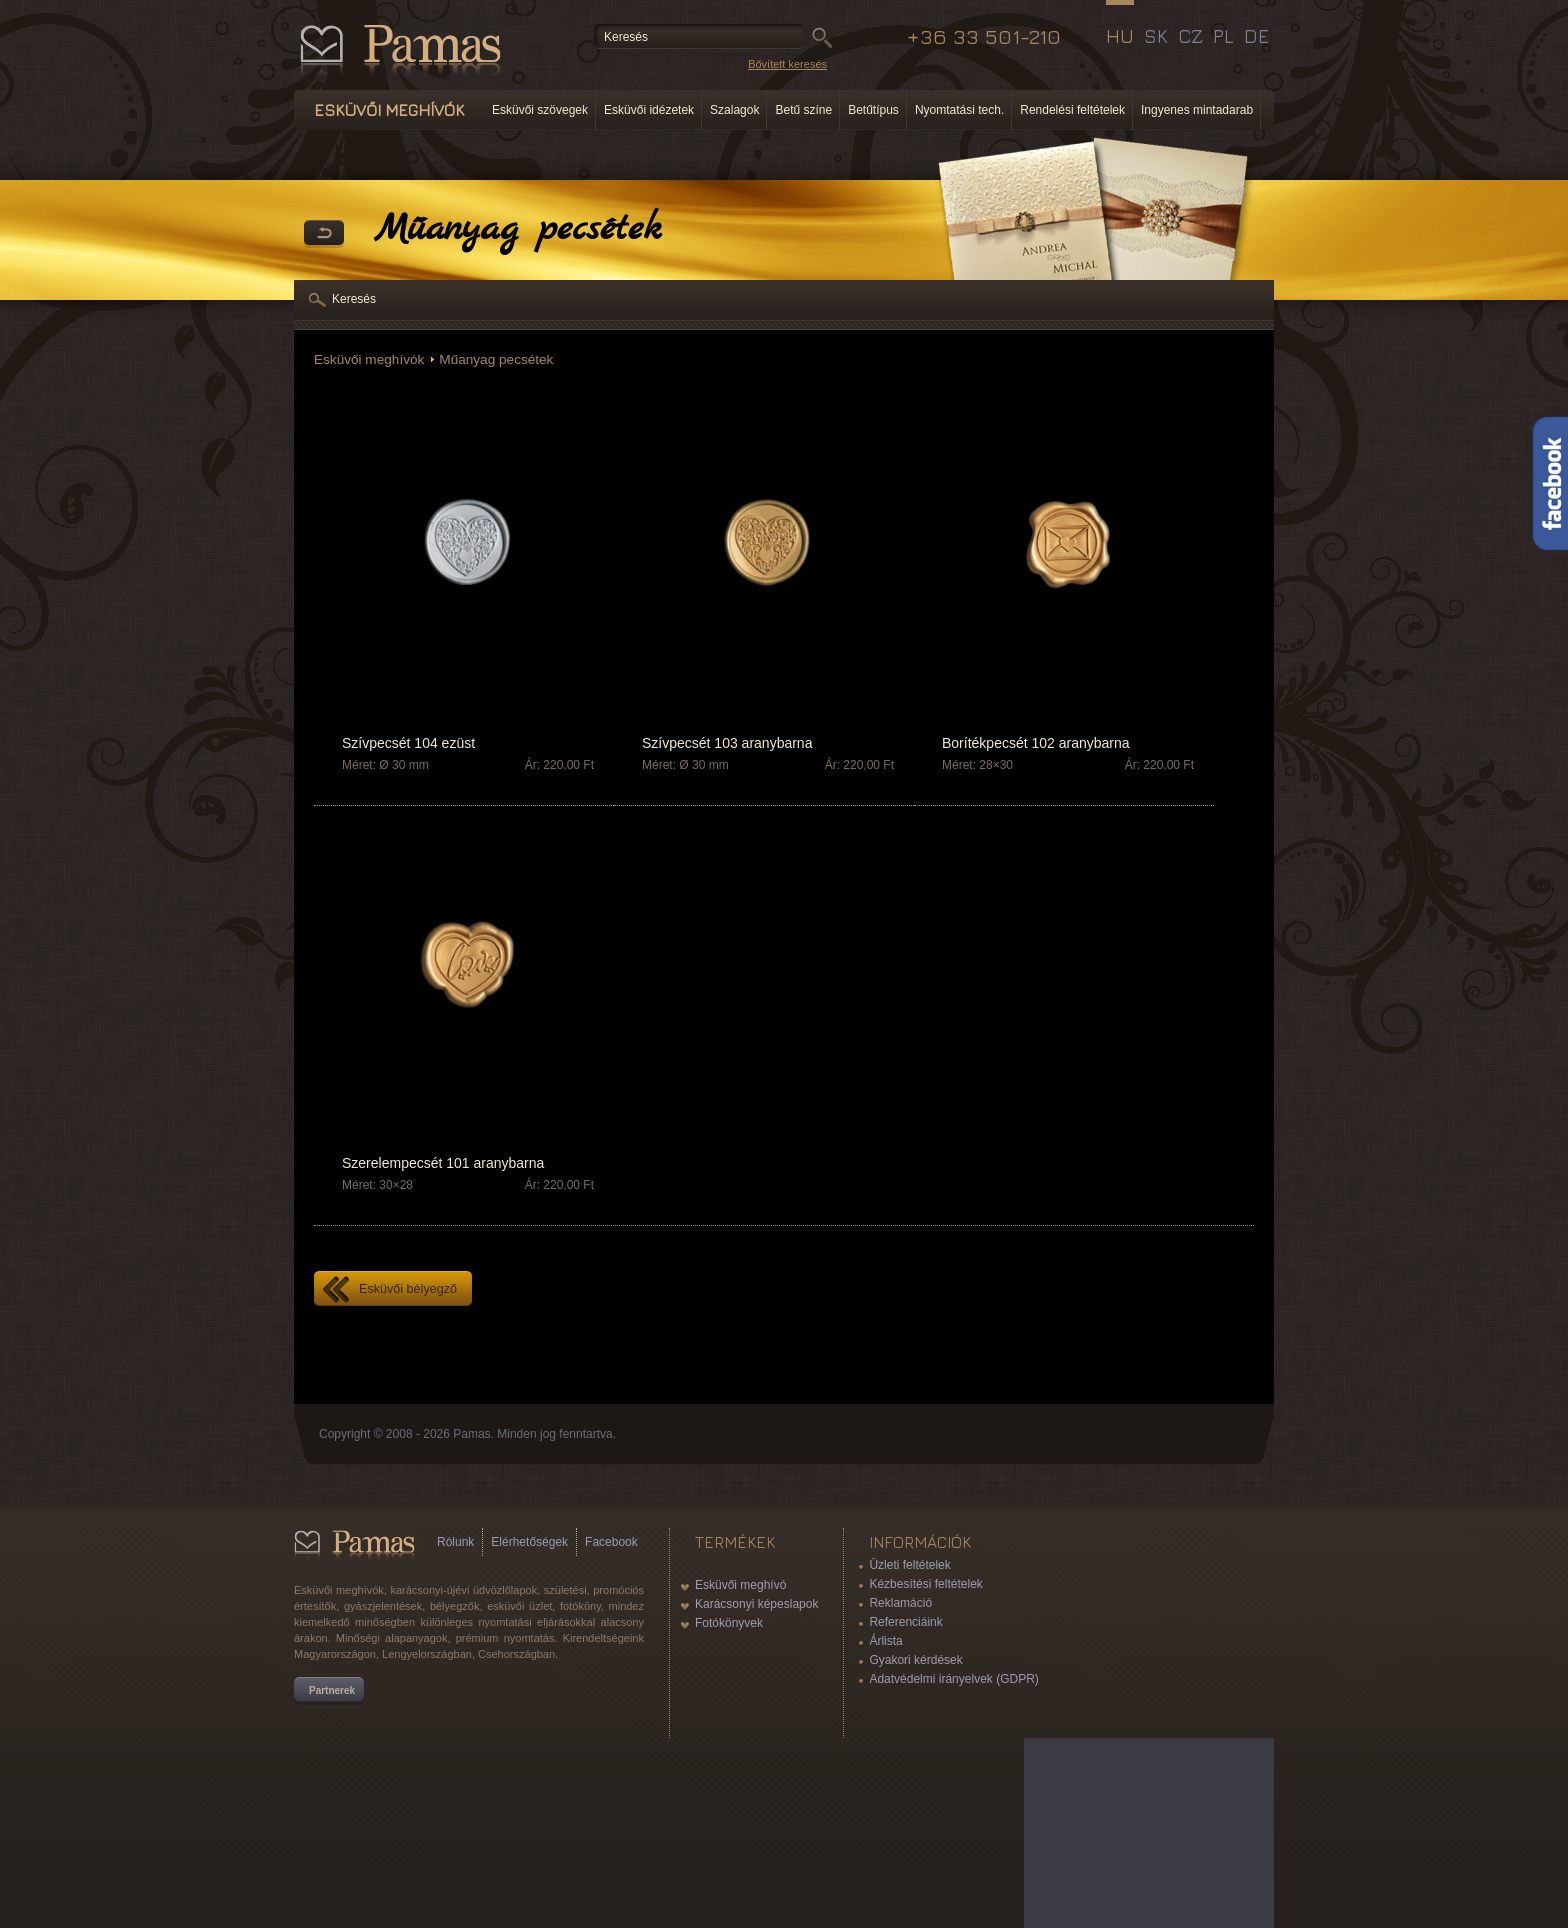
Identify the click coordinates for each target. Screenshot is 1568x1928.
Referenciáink (905, 1622)
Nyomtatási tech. (959, 110)
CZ (1190, 36)
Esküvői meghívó (740, 1585)
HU (1120, 36)
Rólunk (455, 1542)
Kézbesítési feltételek (925, 1584)
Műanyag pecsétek (496, 359)
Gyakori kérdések (915, 1660)
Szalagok (734, 110)
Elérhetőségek (529, 1542)
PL (1223, 36)
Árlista (885, 1641)
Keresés (354, 299)
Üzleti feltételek (909, 1565)
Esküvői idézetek (649, 110)
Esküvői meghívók (369, 359)
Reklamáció (900, 1603)
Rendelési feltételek (1072, 110)
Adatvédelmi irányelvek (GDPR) (953, 1679)
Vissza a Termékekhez (324, 234)
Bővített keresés (787, 64)
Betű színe (803, 110)
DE (1256, 36)
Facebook (611, 1542)
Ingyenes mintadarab (1197, 110)
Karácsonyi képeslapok (756, 1604)
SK (1156, 36)
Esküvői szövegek (540, 110)
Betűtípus (873, 110)
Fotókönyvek (729, 1623)
